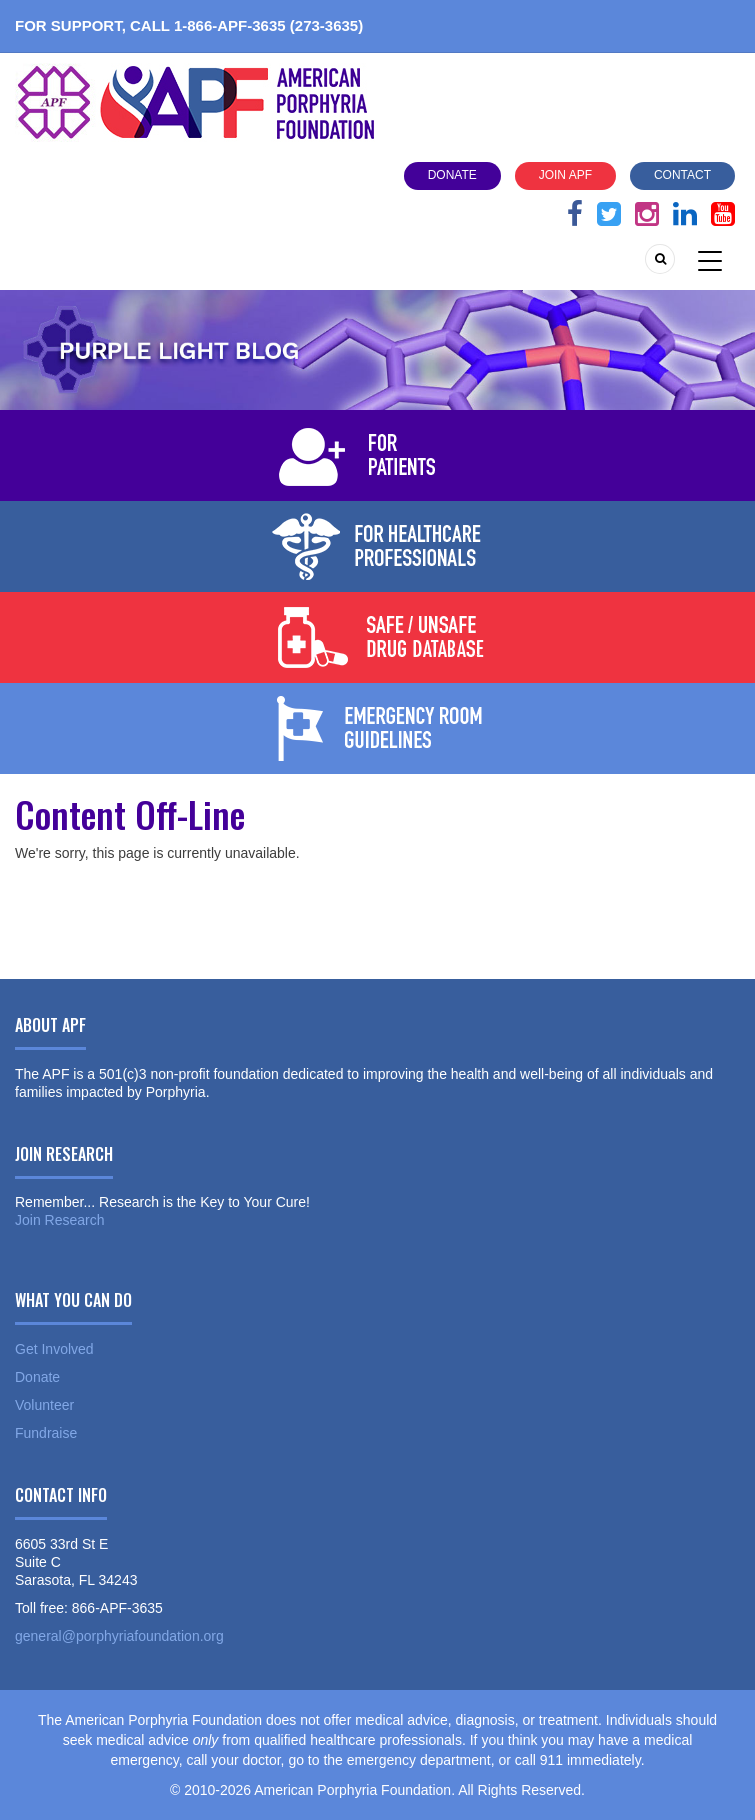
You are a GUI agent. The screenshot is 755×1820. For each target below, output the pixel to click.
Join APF (565, 175)
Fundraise (46, 1433)
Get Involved (54, 1349)
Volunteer (44, 1405)
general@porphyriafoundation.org (119, 1636)
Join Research (60, 1220)
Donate (452, 175)
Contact (682, 175)
